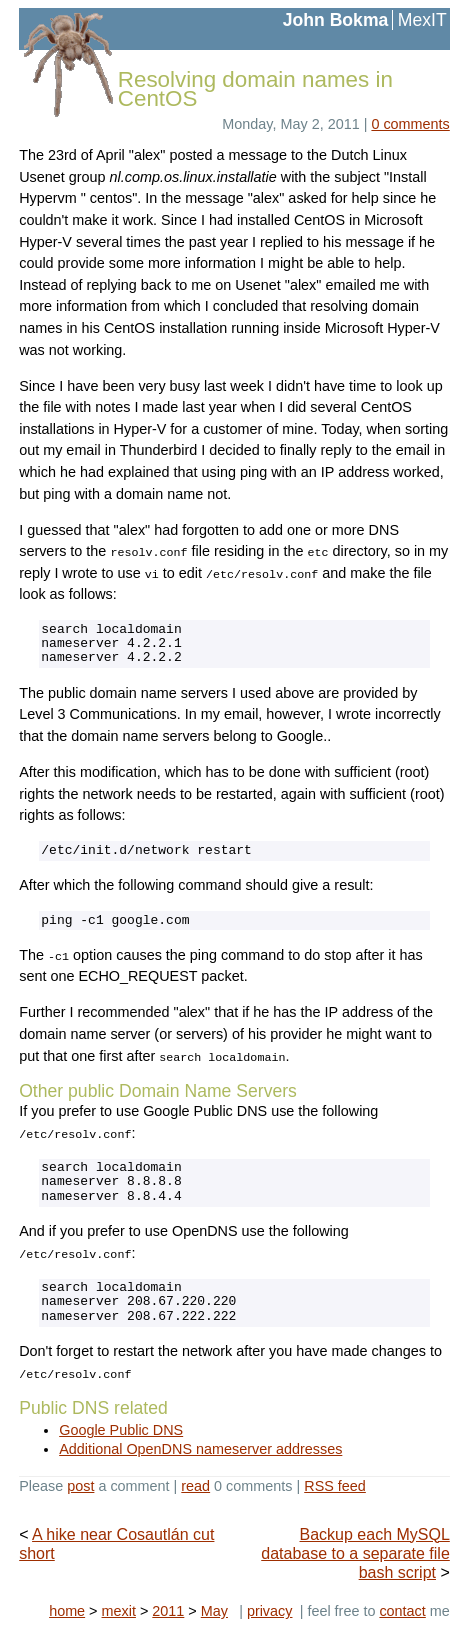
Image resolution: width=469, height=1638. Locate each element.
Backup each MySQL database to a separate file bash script (355, 1553)
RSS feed (335, 1486)
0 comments (410, 124)
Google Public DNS (121, 1430)
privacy (270, 1611)
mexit (119, 1611)
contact (402, 1611)
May (214, 1611)
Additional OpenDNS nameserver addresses (200, 1449)
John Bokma (336, 20)
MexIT (422, 20)
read (195, 1486)
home (67, 1611)
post (80, 1486)
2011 (168, 1611)
